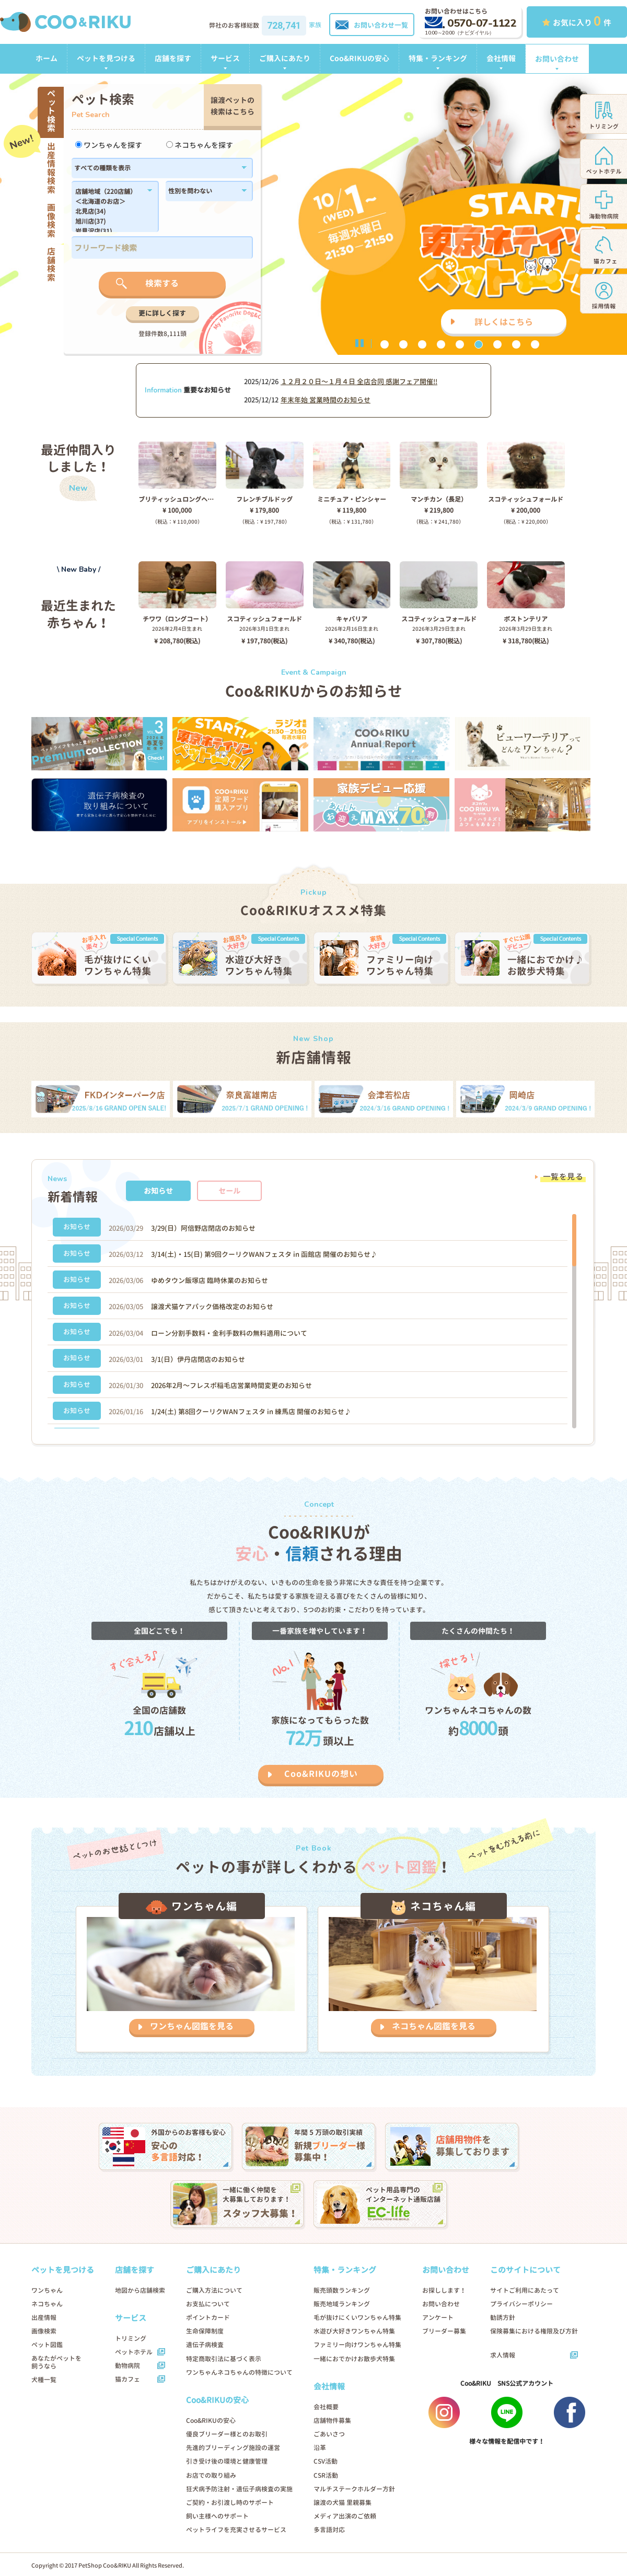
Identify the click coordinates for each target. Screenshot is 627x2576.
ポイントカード (208, 2317)
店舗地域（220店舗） (109, 192)
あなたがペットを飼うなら (56, 2362)
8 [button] (516, 344)
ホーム (46, 58)
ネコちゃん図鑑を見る (433, 2026)
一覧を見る (563, 1176)
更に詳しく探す (162, 313)
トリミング (130, 2338)
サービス (225, 58)
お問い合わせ (557, 59)
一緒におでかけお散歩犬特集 (354, 2358)
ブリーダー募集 (444, 2331)
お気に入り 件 (576, 21)
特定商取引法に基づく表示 (223, 2358)
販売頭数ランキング (342, 2290)
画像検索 (43, 2331)
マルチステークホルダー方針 (354, 2489)
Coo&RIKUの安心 (359, 58)
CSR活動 (326, 2475)
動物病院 (127, 2365)
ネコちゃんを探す (199, 145)
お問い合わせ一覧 (371, 25)
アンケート (438, 2317)
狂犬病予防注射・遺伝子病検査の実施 (239, 2489)
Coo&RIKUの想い (321, 1774)
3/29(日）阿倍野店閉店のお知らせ (203, 1228)
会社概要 (326, 2406)
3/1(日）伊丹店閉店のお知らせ (198, 1359)
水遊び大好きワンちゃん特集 (354, 2331)
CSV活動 (326, 2461)
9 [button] (535, 344)
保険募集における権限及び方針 (534, 2331)
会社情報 (501, 58)
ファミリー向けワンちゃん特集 (357, 2344)
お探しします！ (444, 2290)
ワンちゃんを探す (108, 145)
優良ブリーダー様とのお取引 (227, 2434)
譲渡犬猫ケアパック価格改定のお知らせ (212, 1306)
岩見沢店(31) (109, 232)
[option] (313, 214)
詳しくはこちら (503, 322)
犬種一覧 (43, 2379)
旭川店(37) (109, 222)
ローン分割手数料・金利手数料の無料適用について (229, 1333)
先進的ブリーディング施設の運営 (233, 2447)
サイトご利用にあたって (524, 2290)
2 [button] (403, 344)
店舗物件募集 (332, 2420)
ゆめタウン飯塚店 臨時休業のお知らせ (209, 1280)
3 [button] (422, 344)
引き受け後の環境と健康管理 (227, 2461)
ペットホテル (134, 2352)
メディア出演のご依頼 (345, 2516)
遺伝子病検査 (205, 2344)
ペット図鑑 (47, 2344)
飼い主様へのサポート (217, 2516)
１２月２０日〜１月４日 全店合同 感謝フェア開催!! (359, 381)
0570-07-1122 (470, 23)
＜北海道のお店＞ (109, 202)
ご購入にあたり (284, 58)
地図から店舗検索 (140, 2290)
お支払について (208, 2304)
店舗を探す (173, 58)
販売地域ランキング (342, 2304)
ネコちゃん (47, 2304)
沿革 (320, 2447)
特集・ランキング (438, 58)
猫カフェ (127, 2379)
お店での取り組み (211, 2475)
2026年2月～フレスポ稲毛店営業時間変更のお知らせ (231, 1385)
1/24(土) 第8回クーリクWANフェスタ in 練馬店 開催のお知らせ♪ (251, 1411)
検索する (162, 283)
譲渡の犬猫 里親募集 (342, 2502)
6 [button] (478, 344)
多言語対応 (329, 2529)
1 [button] (384, 344)
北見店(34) (109, 212)
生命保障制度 (205, 2331)
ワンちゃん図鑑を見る (192, 2026)
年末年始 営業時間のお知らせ (325, 400)
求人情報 (502, 2355)
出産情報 (43, 2317)
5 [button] (460, 344)
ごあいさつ (329, 2434)
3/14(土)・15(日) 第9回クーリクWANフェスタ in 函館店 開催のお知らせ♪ (264, 1254)
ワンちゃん (47, 2290)
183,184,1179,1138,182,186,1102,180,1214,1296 (109, 209)
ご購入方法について (214, 2290)
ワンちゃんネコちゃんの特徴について (239, 2372)
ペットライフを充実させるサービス (236, 2529)
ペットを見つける (106, 58)
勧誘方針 (502, 2317)
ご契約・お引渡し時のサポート (230, 2502)
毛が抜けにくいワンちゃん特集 (357, 2317)
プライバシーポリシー (521, 2304)
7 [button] (497, 344)
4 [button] (441, 344)
